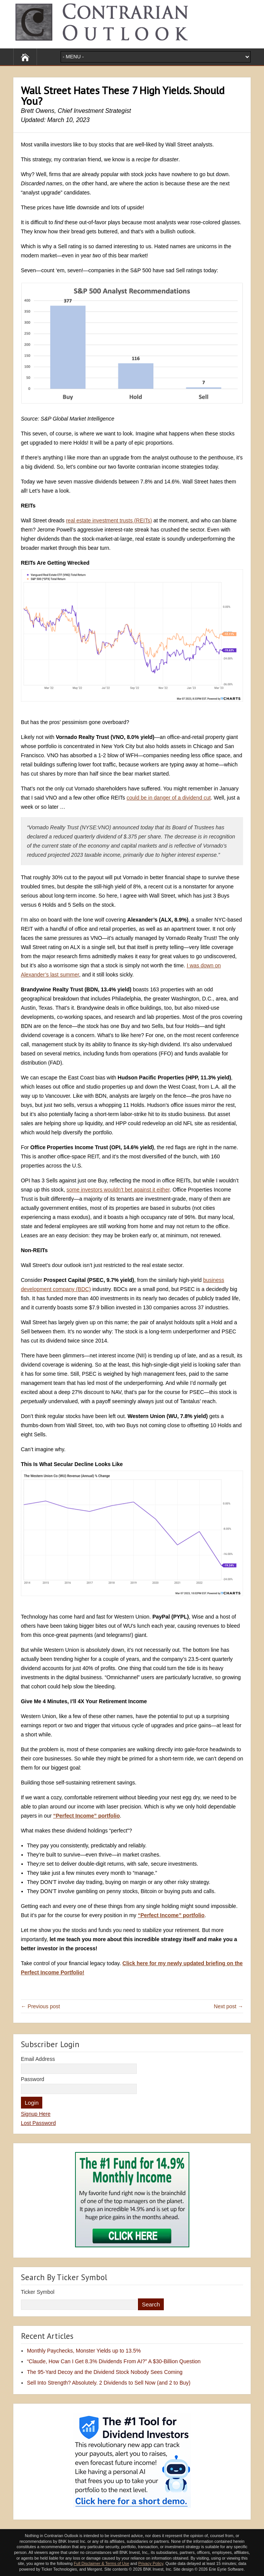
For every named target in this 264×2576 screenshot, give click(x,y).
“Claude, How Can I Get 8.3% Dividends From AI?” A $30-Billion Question (114, 2361)
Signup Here (36, 2114)
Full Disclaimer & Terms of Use (101, 2563)
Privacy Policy (150, 2563)
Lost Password (38, 2123)
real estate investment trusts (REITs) (109, 520)
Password (32, 2079)
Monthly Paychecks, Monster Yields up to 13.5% (84, 2351)
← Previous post (40, 2006)
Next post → (228, 2006)
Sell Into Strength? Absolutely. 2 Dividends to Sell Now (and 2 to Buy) (108, 2383)
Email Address (38, 2059)
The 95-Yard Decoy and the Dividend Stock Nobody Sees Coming (104, 2372)
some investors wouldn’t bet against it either (118, 1190)
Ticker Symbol (37, 2292)
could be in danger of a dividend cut (168, 798)
